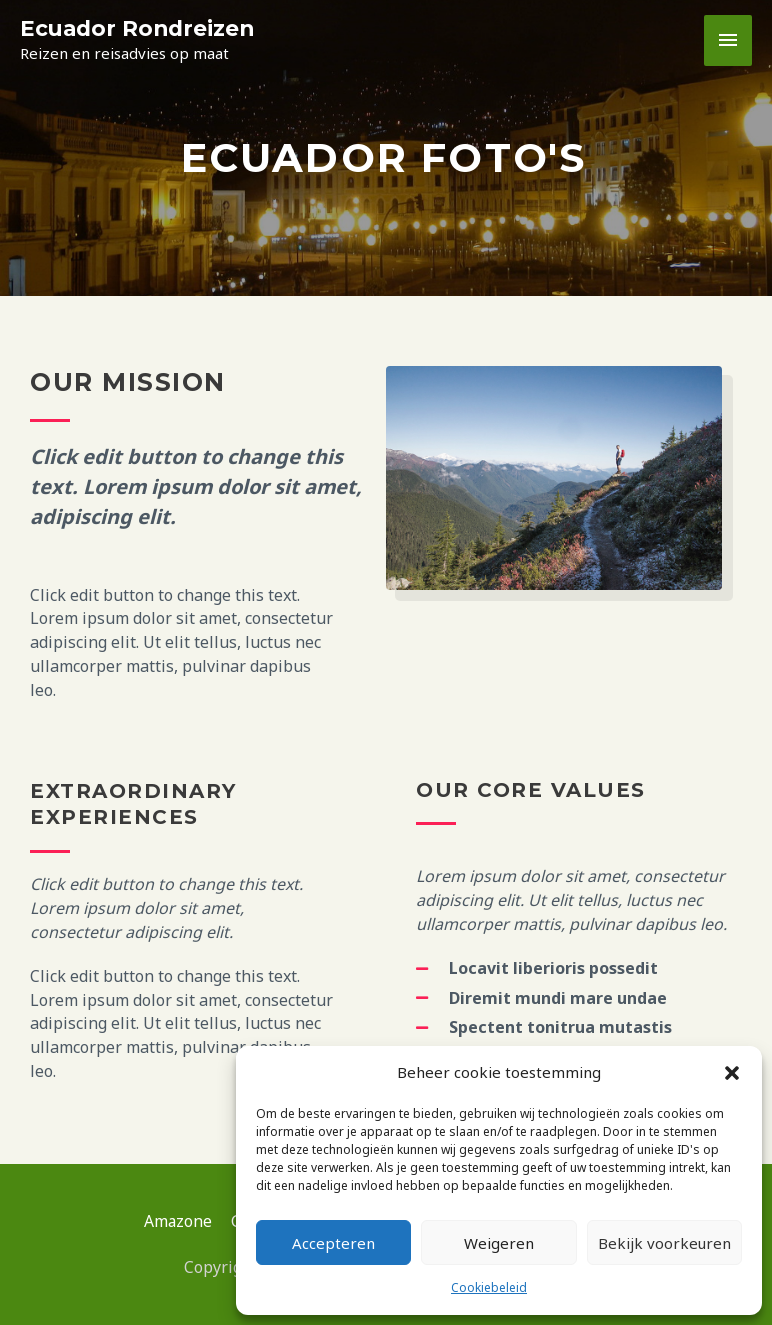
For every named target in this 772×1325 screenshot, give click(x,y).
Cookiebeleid (489, 1287)
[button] (732, 1073)
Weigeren (499, 1243)
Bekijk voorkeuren (664, 1243)
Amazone (171, 1221)
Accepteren (333, 1243)
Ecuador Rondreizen (140, 28)
